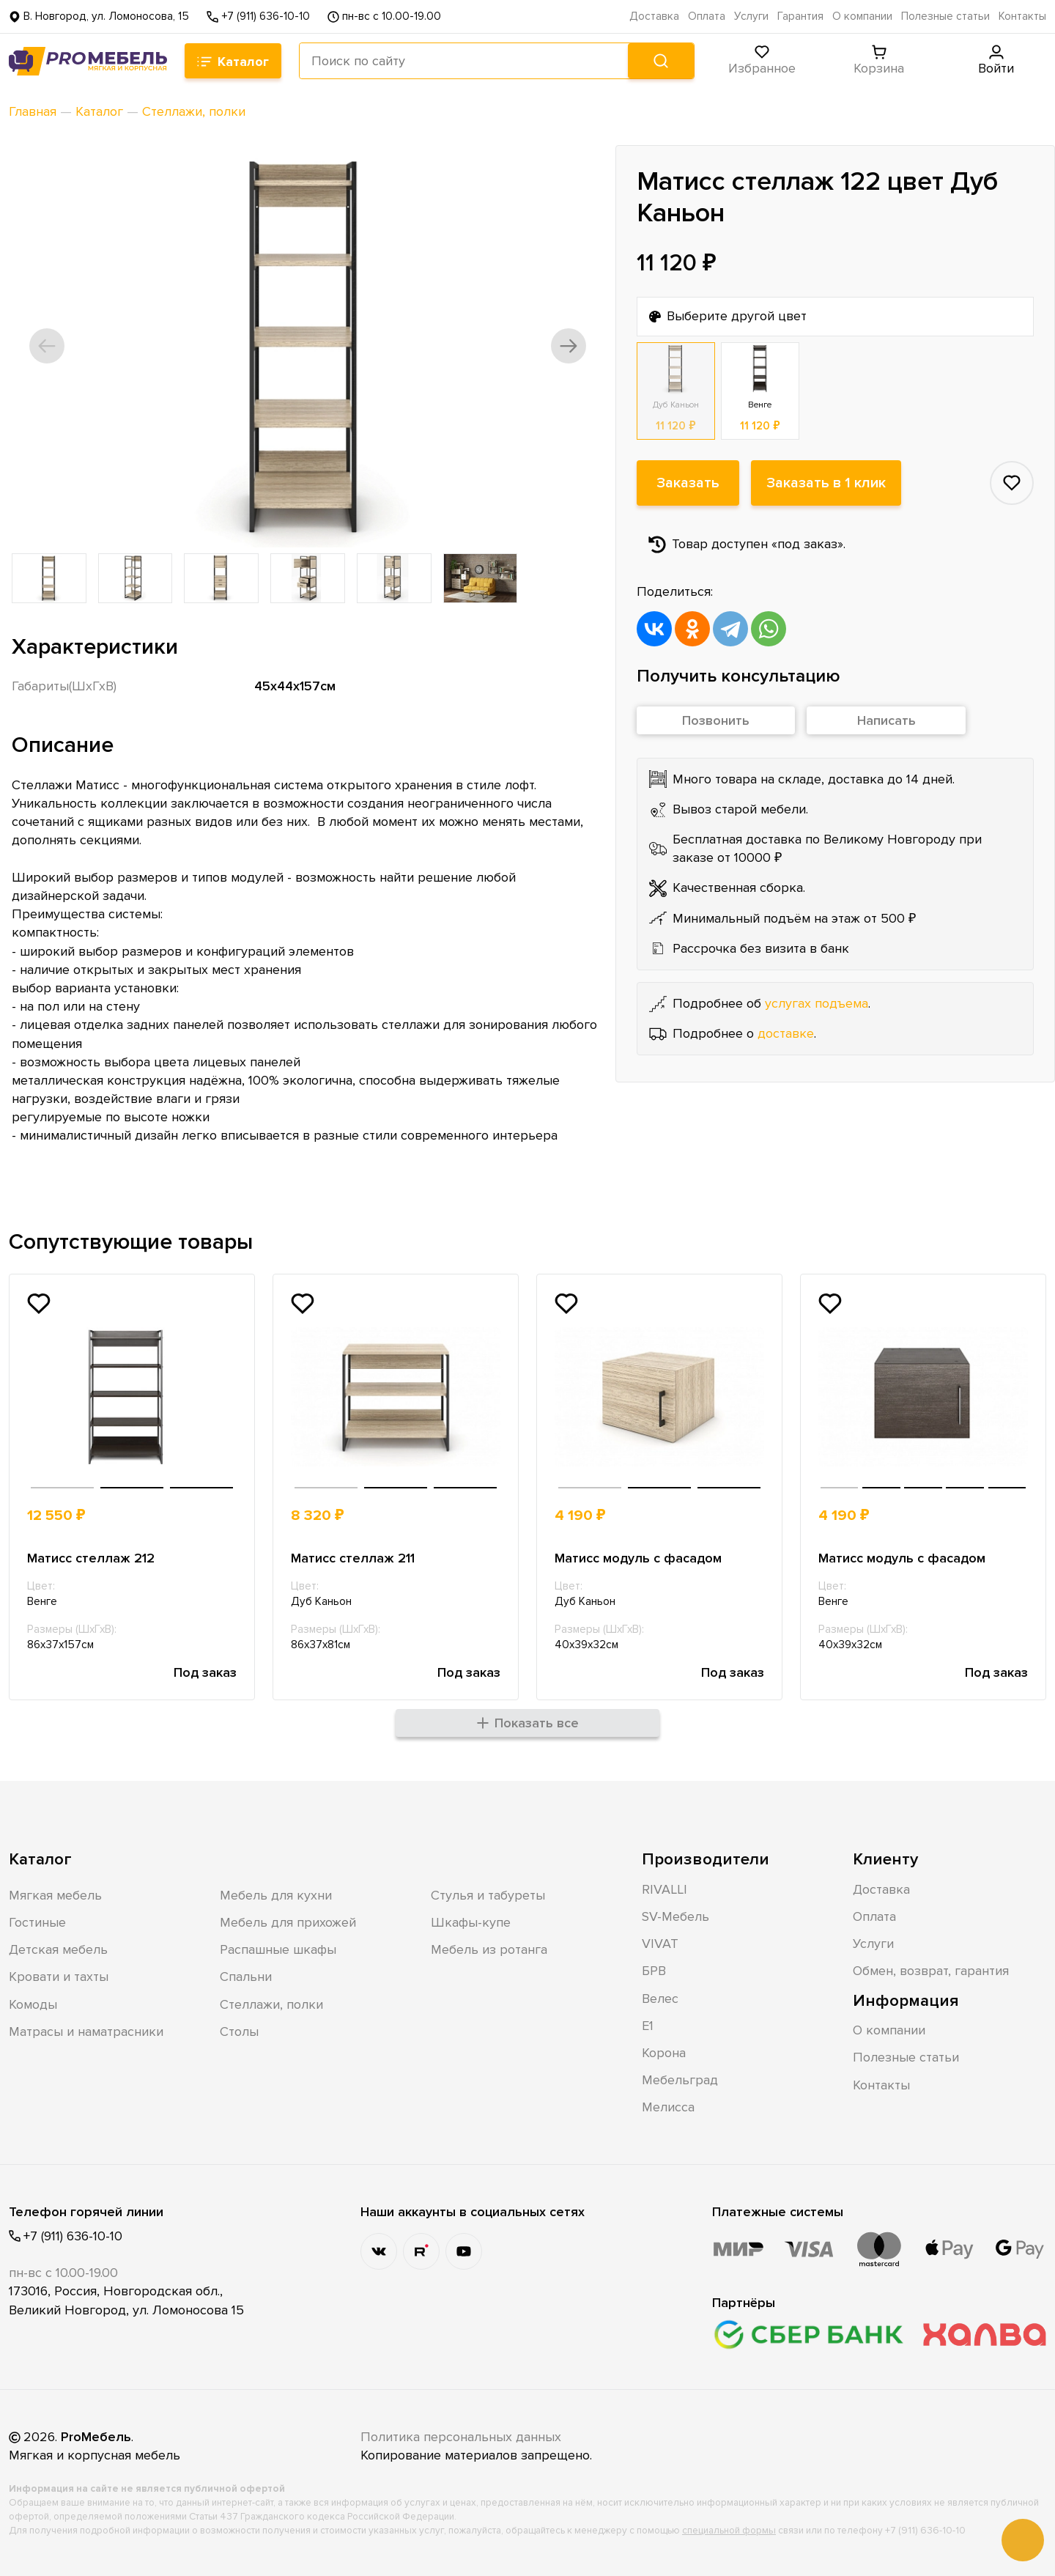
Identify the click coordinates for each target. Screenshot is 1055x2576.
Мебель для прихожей (288, 1922)
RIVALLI (664, 1889)
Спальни (246, 1976)
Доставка (654, 16)
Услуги (751, 16)
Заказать (687, 483)
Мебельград (680, 2080)
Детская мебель (58, 1949)
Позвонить (715, 720)
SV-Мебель (675, 1916)
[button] (46, 345)
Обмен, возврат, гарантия (931, 1971)
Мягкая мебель (55, 1895)
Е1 (648, 2026)
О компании (862, 16)
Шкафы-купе (471, 1922)
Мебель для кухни (276, 1895)
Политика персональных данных (460, 2437)
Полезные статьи (945, 16)
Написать (886, 720)
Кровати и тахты (58, 1976)
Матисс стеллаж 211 (353, 1558)
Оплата (706, 16)
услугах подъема (816, 1003)
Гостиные (37, 1922)
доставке (786, 1033)
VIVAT (660, 1943)
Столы (239, 2031)
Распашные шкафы (278, 1949)
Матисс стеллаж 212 (91, 1558)
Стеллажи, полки (271, 2004)
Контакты (1022, 16)
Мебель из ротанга (489, 1949)
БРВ (654, 1971)
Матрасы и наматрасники (86, 2031)
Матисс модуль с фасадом (638, 1558)
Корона (664, 2053)
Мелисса (668, 2107)
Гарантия (800, 16)
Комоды (33, 2004)
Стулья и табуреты (488, 1895)
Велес (660, 1998)
